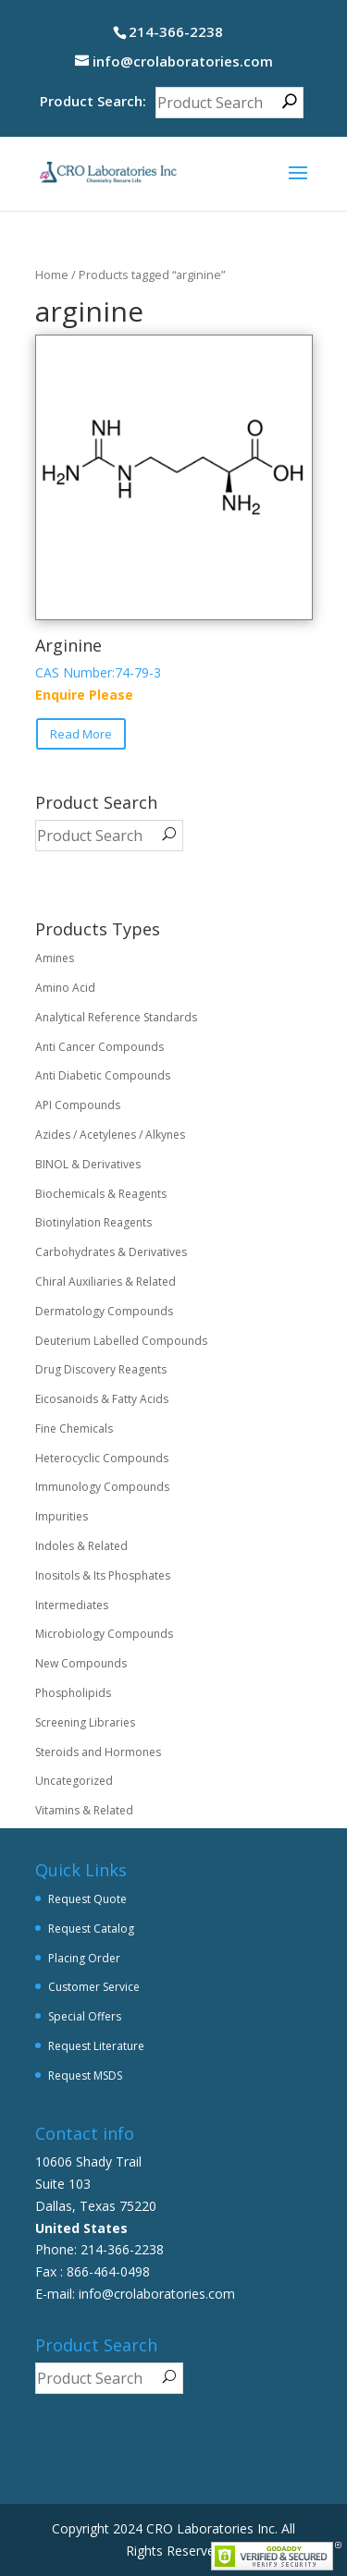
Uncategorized (74, 1781)
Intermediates (71, 1605)
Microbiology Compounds (104, 1634)
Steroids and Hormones (98, 1752)
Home (51, 274)
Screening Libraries (85, 1722)
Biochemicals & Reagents (101, 1194)
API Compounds (77, 1105)
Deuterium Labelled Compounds (121, 1341)
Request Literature (96, 2046)
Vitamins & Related (84, 1810)
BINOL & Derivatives (88, 1164)
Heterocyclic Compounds (101, 1458)
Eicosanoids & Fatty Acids (101, 1399)
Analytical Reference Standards (116, 1017)
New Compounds (81, 1663)
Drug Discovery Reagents (101, 1369)
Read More (81, 734)
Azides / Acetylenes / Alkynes (110, 1134)
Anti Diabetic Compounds (102, 1075)
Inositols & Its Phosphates (102, 1575)
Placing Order (84, 1958)
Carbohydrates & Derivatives (111, 1252)
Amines (54, 958)
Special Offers (84, 2016)
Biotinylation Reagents (93, 1222)
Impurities (61, 1516)
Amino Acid (65, 987)
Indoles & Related (81, 1546)
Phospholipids (73, 1693)
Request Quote (87, 1899)
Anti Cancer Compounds (99, 1047)
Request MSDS (85, 2075)
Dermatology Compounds (104, 1311)
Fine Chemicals (74, 1428)
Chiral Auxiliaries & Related (105, 1281)
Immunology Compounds (102, 1487)
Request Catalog (91, 1928)
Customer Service (94, 1987)
